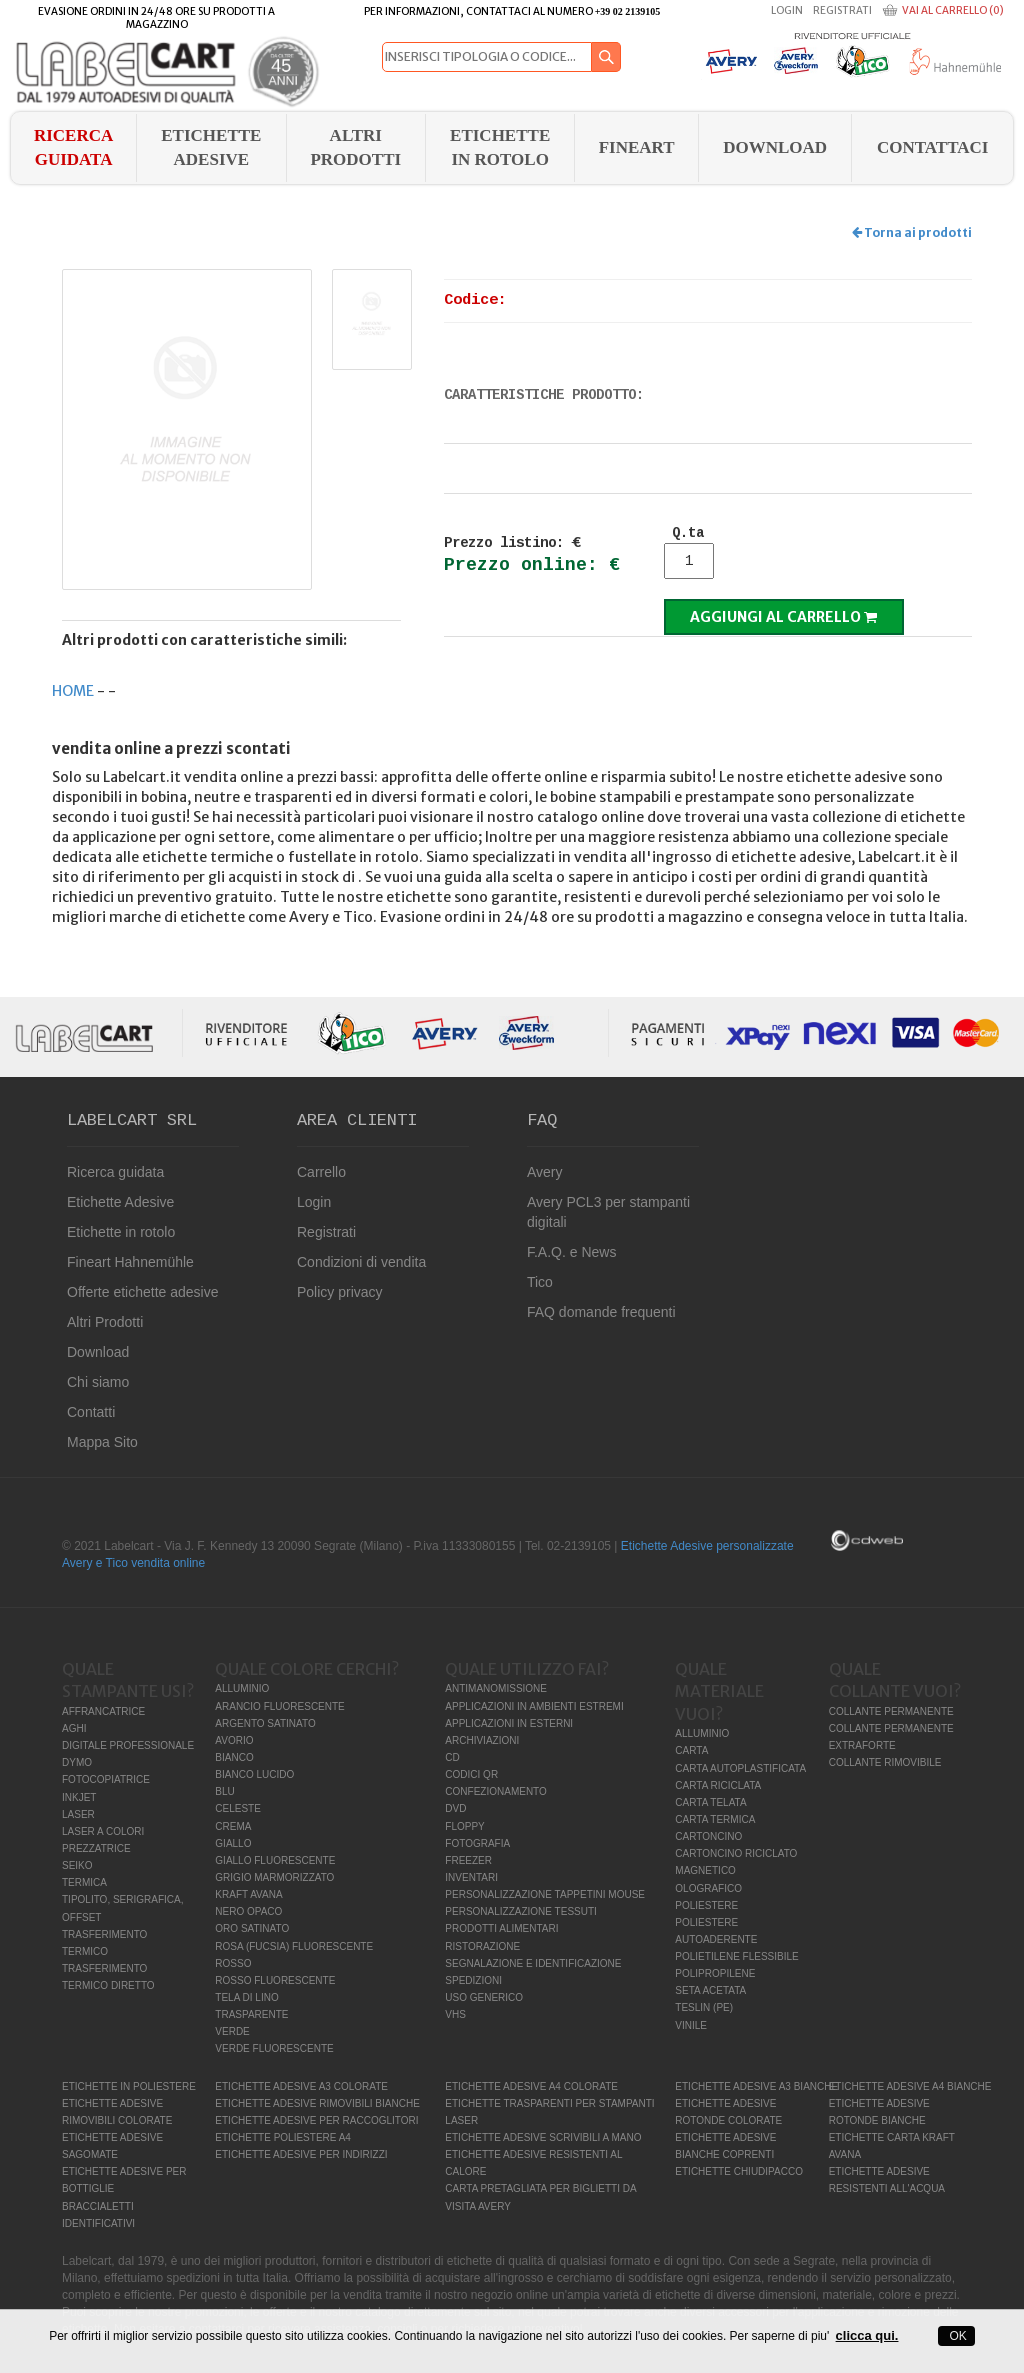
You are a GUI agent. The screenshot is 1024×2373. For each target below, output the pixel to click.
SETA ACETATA (710, 1990)
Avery (545, 1172)
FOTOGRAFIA (477, 1843)
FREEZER (468, 1860)
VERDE (232, 2031)
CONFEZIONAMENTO (495, 1791)
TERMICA (84, 1882)
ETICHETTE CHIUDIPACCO (739, 2171)
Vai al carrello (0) (953, 10)
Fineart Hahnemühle (130, 1262)
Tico (540, 1282)
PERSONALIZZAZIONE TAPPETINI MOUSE (545, 1894)
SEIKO (77, 1865)
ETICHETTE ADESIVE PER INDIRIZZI (301, 2154)
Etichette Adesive (211, 147)
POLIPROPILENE (715, 1973)
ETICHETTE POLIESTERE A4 (283, 2137)
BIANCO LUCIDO (254, 1774)
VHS (455, 2014)
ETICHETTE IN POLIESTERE (129, 2086)
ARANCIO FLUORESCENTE (279, 1706)
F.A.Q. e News (571, 1252)
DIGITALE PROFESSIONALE (128, 1745)
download (775, 147)
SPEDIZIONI (473, 1980)
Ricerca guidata (73, 147)
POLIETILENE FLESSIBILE (736, 1956)
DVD (455, 1808)
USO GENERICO (484, 1997)
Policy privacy (340, 1292)
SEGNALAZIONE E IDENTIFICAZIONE (533, 1963)
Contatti (91, 1412)
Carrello (321, 1172)
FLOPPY (464, 1826)
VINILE (691, 2025)
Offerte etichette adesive (143, 1292)
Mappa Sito (102, 1442)
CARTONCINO (708, 1836)
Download (98, 1352)
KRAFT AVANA (248, 1894)
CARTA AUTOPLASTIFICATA (740, 1768)
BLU (224, 1791)
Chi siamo (98, 1382)
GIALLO (233, 1843)
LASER (78, 1814)
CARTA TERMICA (715, 1819)
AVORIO (234, 1740)
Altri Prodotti (355, 147)
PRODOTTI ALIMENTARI (501, 1928)
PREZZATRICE (96, 1848)
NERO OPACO (248, 1911)
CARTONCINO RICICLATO (736, 1853)
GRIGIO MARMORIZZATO (274, 1877)
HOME (73, 691)
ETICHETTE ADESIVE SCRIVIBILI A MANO (543, 2137)
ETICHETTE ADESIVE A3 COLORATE (301, 2086)
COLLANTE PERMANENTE (891, 1711)
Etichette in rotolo (500, 147)
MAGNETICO (705, 1870)
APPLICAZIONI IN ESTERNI (509, 1723)
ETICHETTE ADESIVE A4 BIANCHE (910, 2086)
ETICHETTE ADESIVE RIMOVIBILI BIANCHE (317, 2103)
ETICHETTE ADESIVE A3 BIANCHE (756, 2086)
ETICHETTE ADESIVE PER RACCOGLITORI (316, 2120)
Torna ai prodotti (912, 232)
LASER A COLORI (103, 1831)
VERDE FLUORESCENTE (274, 2048)
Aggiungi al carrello (783, 617)
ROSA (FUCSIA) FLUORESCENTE (294, 1946)
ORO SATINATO (252, 1928)
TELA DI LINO (246, 1997)
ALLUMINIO (242, 1688)
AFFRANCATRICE (103, 1711)
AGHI (74, 1728)
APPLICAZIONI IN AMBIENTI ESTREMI (534, 1706)
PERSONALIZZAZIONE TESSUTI (521, 1911)
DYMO (77, 1762)
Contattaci (932, 147)
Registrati (842, 10)
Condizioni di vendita (361, 1262)
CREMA (233, 1826)
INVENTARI (471, 1877)
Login (787, 10)
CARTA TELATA (710, 1802)
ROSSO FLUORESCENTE (275, 1980)
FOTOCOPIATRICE (106, 1779)
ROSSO (233, 1963)
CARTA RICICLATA (718, 1785)
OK (956, 2336)
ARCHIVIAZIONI (482, 1740)
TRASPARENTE (251, 2014)
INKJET (79, 1797)
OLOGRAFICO (708, 1888)
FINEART (637, 147)
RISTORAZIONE (482, 1946)
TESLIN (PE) (704, 2007)
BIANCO (234, 1757)
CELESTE (238, 1808)
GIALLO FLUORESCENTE (275, 1860)
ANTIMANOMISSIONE (496, 1688)
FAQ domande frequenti (601, 1312)
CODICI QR (471, 1774)
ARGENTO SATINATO (265, 1723)
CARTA (691, 1750)
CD (452, 1757)
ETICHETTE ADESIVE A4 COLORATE (531, 2086)
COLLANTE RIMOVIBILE (885, 1762)
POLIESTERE (706, 1905)
